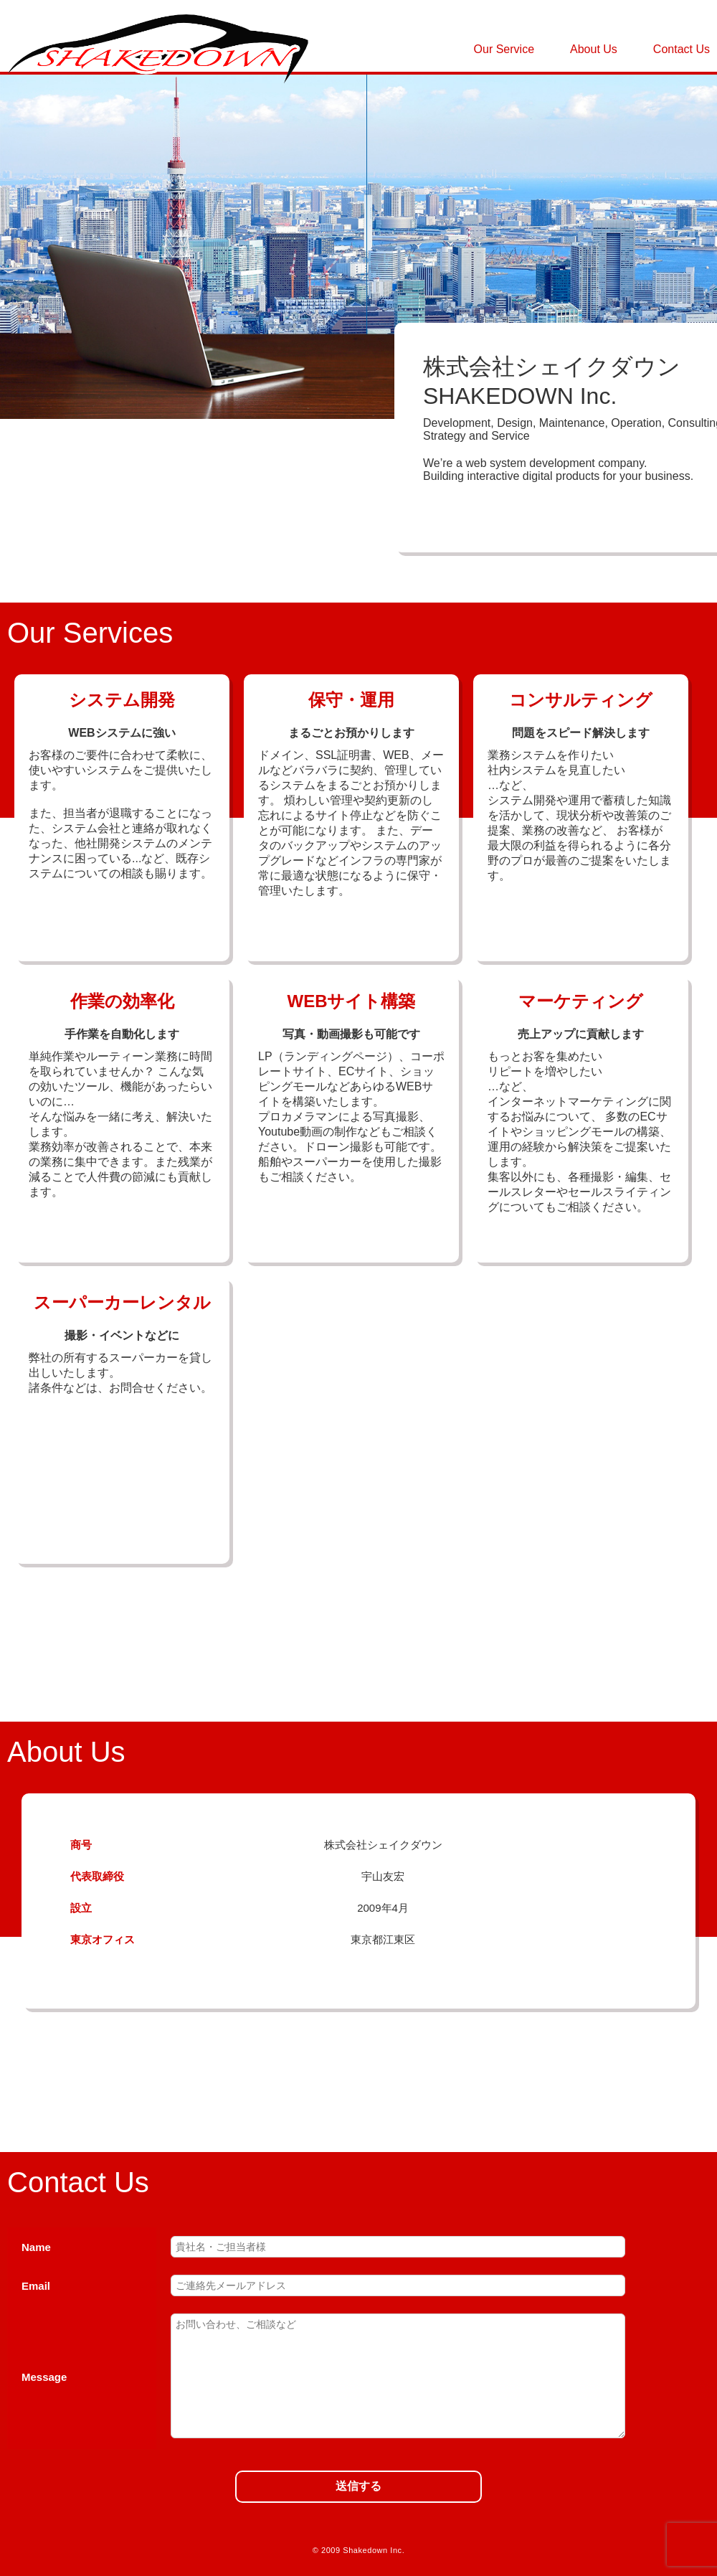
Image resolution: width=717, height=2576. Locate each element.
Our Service (504, 49)
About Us (593, 49)
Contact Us (681, 49)
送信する (358, 2486)
